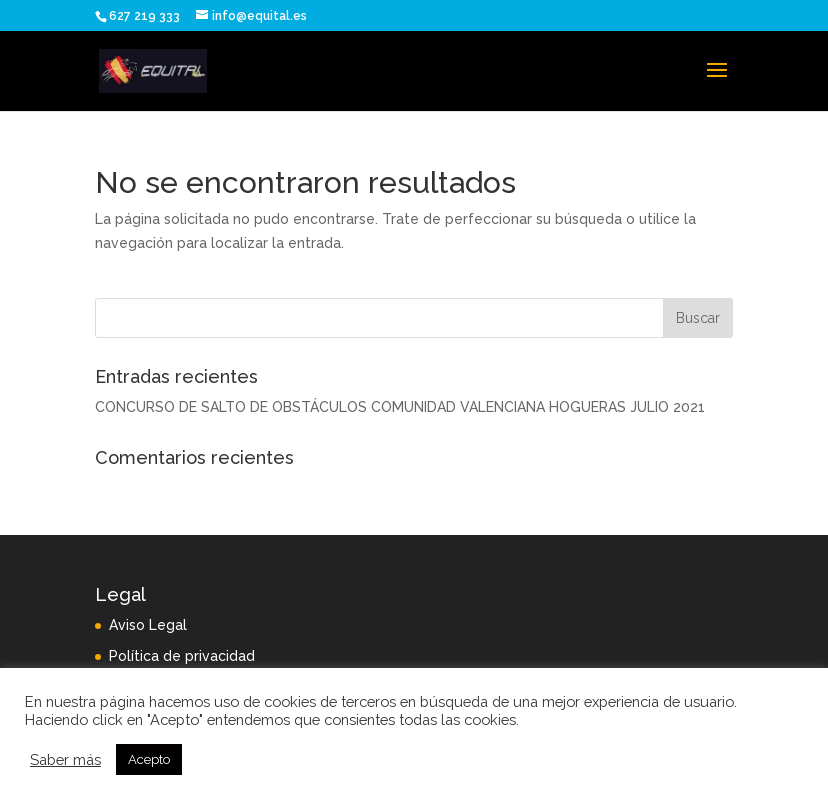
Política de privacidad (182, 656)
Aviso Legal (148, 625)
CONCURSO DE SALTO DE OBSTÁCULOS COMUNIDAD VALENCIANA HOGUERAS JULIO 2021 (400, 407)
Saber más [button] (65, 759)
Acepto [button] (149, 759)
